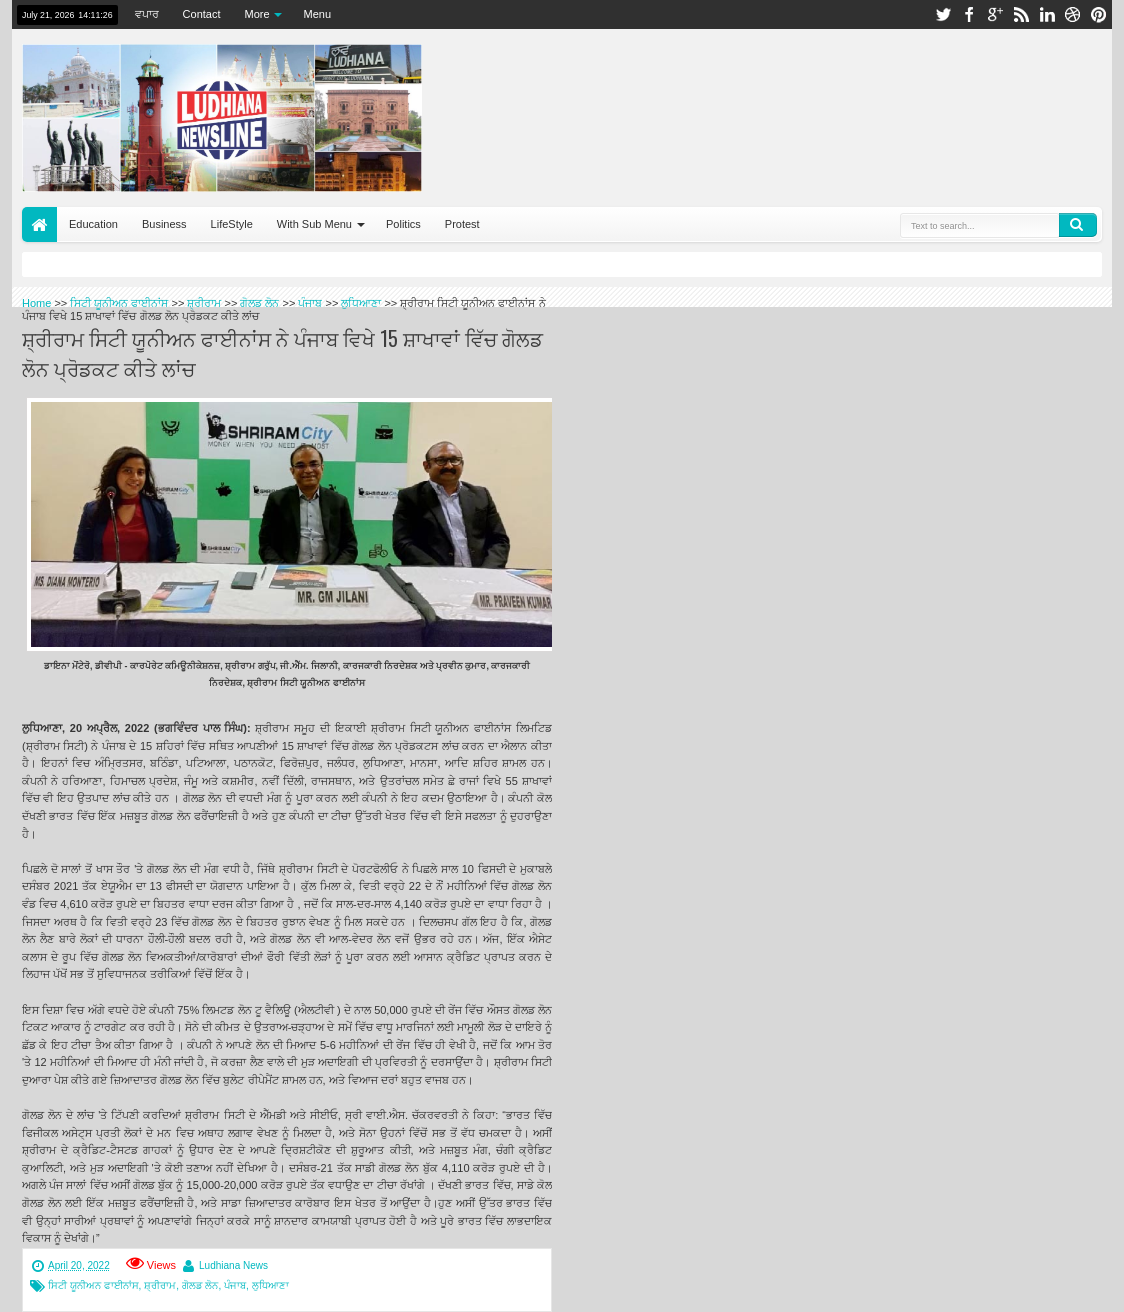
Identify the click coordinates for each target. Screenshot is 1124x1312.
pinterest (1099, 14)
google (995, 14)
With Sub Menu (314, 224)
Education (93, 224)
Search (1078, 225)
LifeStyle (232, 224)
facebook (969, 14)
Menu (318, 14)
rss (1021, 14)
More (257, 14)
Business (164, 224)
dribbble (1073, 14)
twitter (943, 14)
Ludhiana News (233, 1265)
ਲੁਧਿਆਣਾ (270, 1285)
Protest (462, 224)
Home (39, 224)
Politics (403, 224)
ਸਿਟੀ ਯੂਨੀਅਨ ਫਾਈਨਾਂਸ (93, 1285)
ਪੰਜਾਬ (235, 1285)
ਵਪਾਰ (147, 14)
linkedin (1047, 14)
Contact (202, 14)
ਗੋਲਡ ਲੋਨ (200, 1285)
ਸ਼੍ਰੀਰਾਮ (160, 1285)
